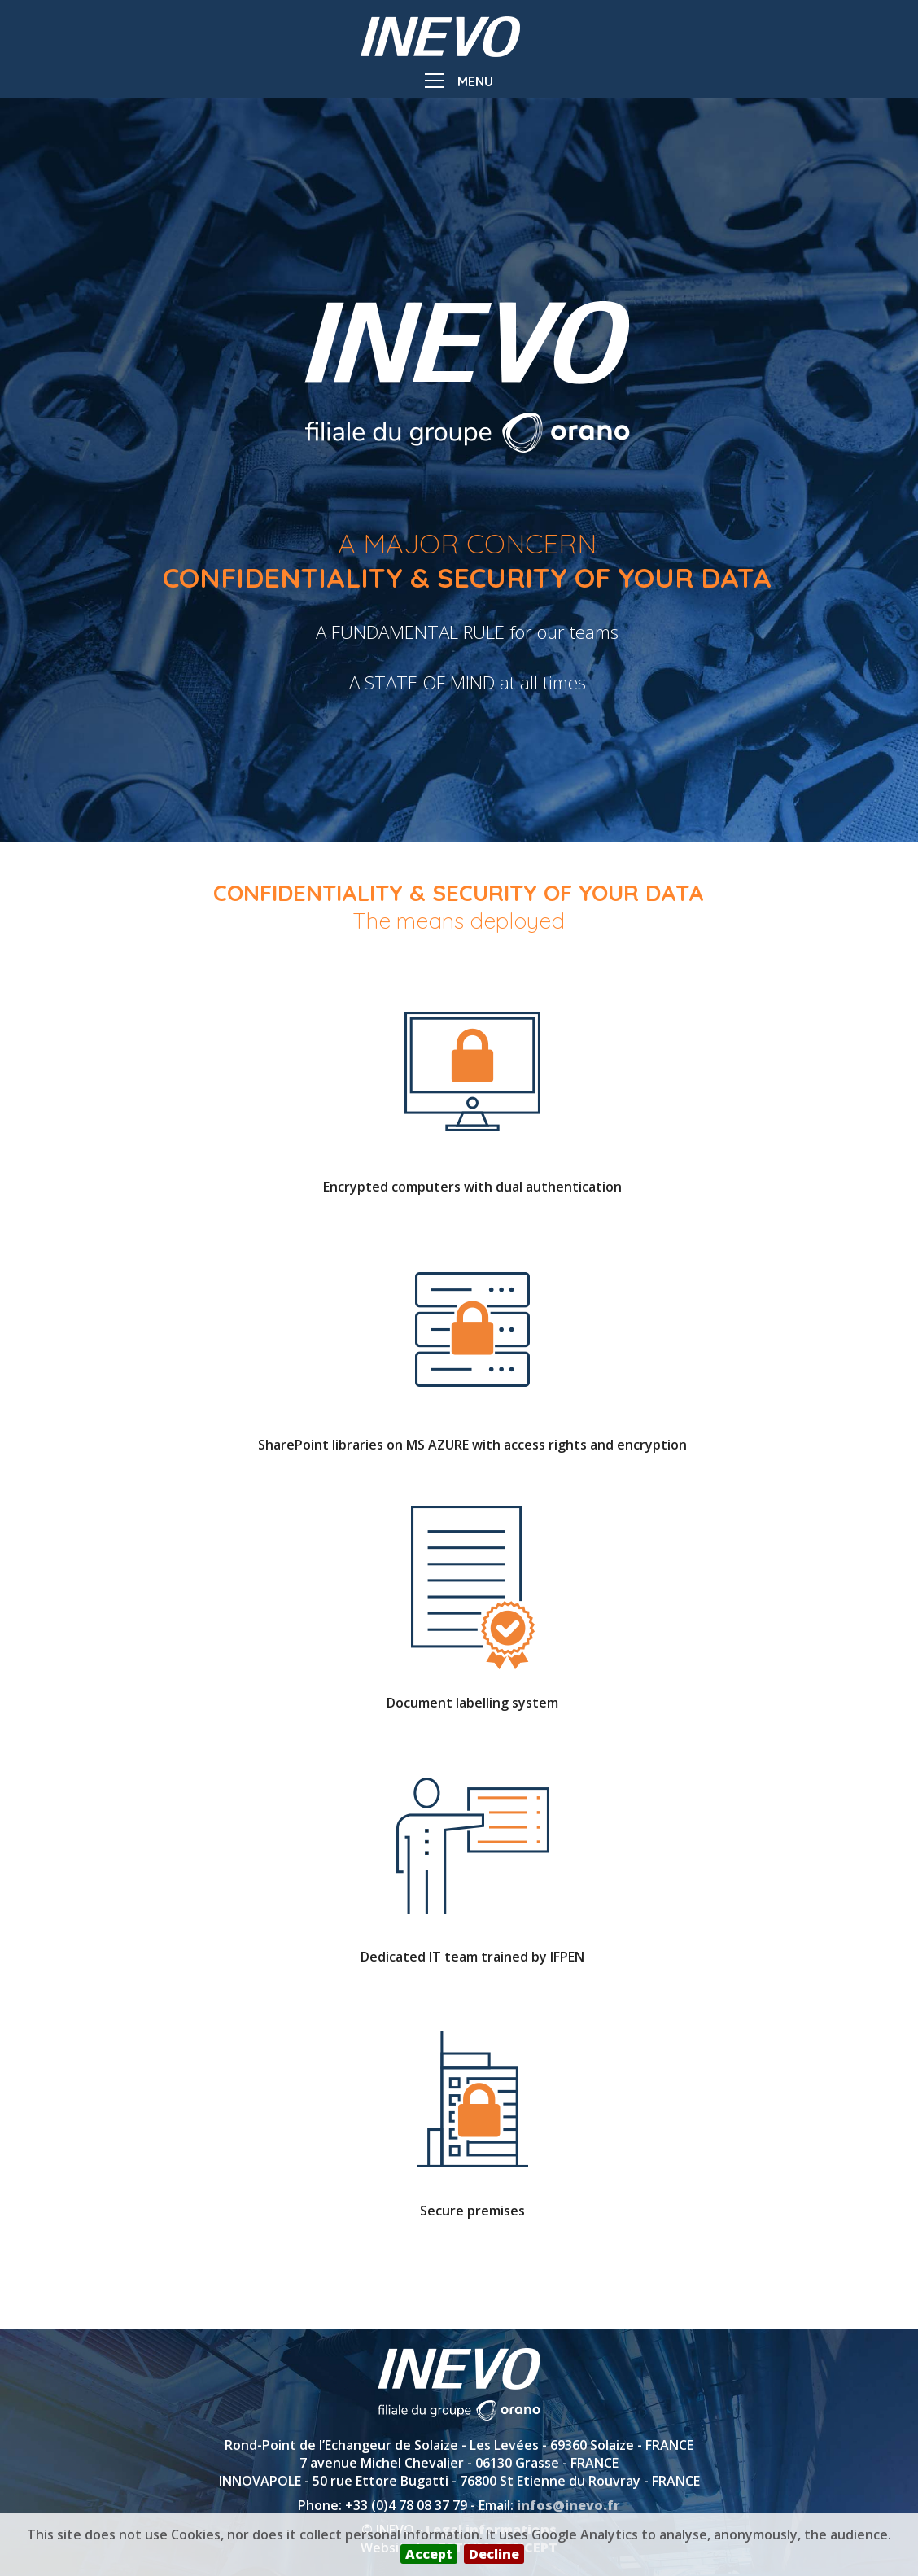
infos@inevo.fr (568, 2505)
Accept (428, 2554)
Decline (494, 2554)
